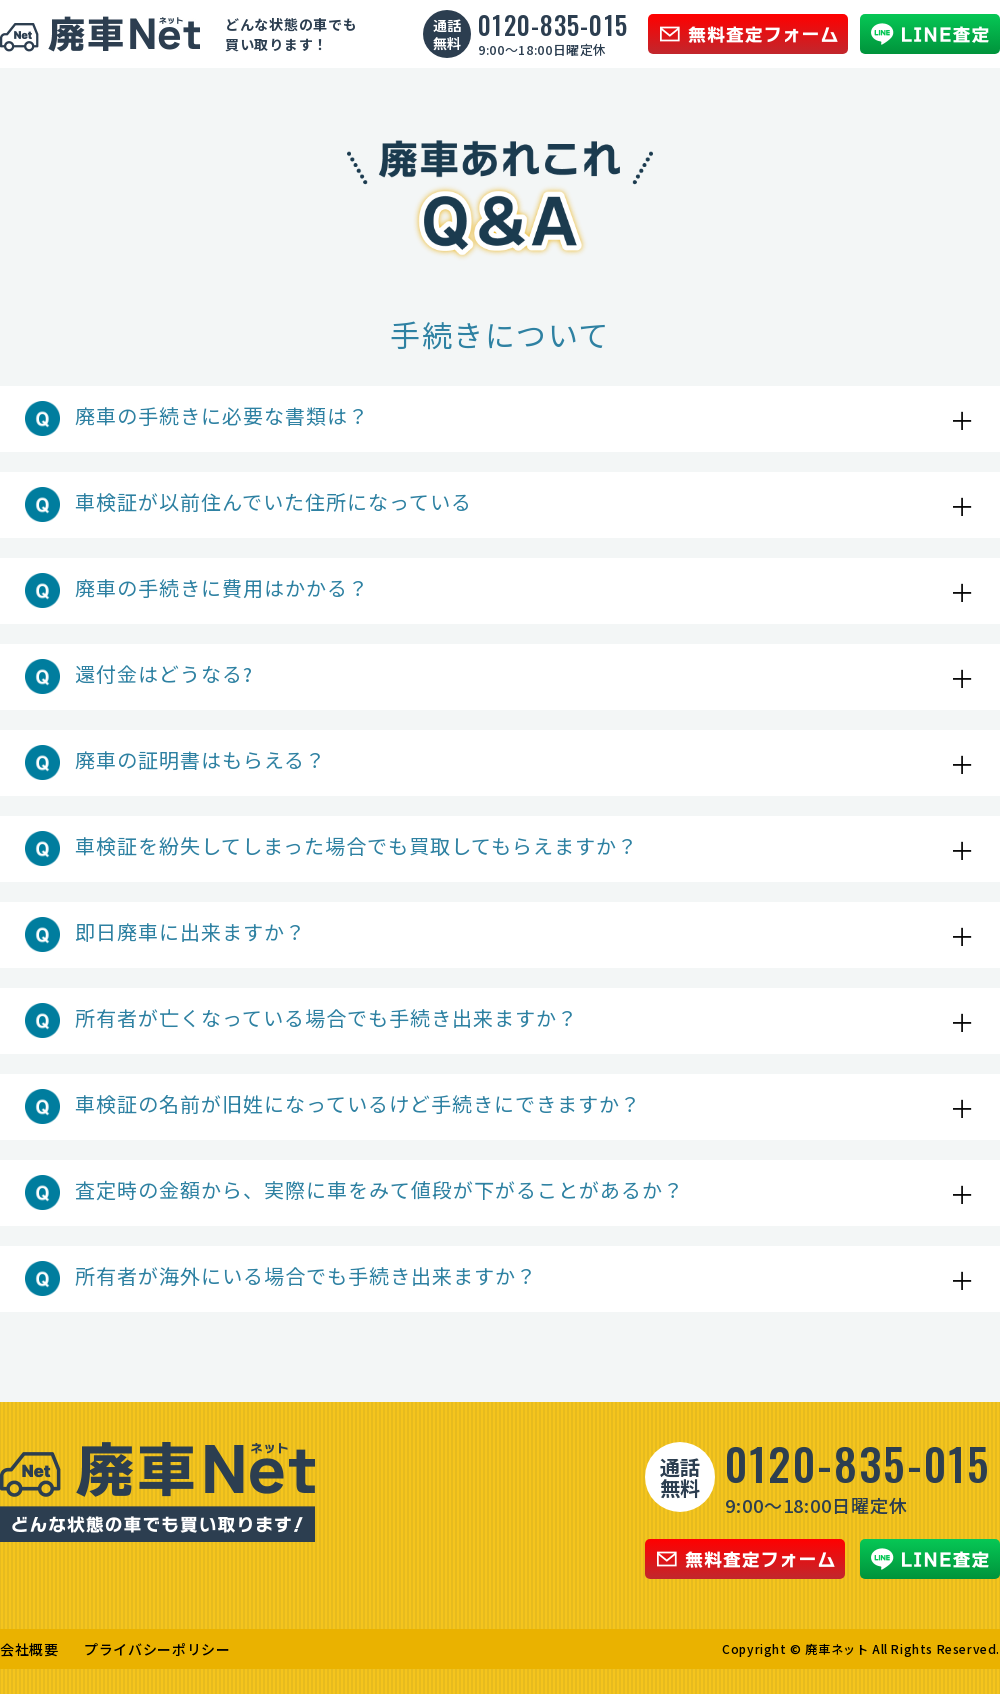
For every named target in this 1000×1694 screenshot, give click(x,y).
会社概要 (29, 1649)
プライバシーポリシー (157, 1649)
